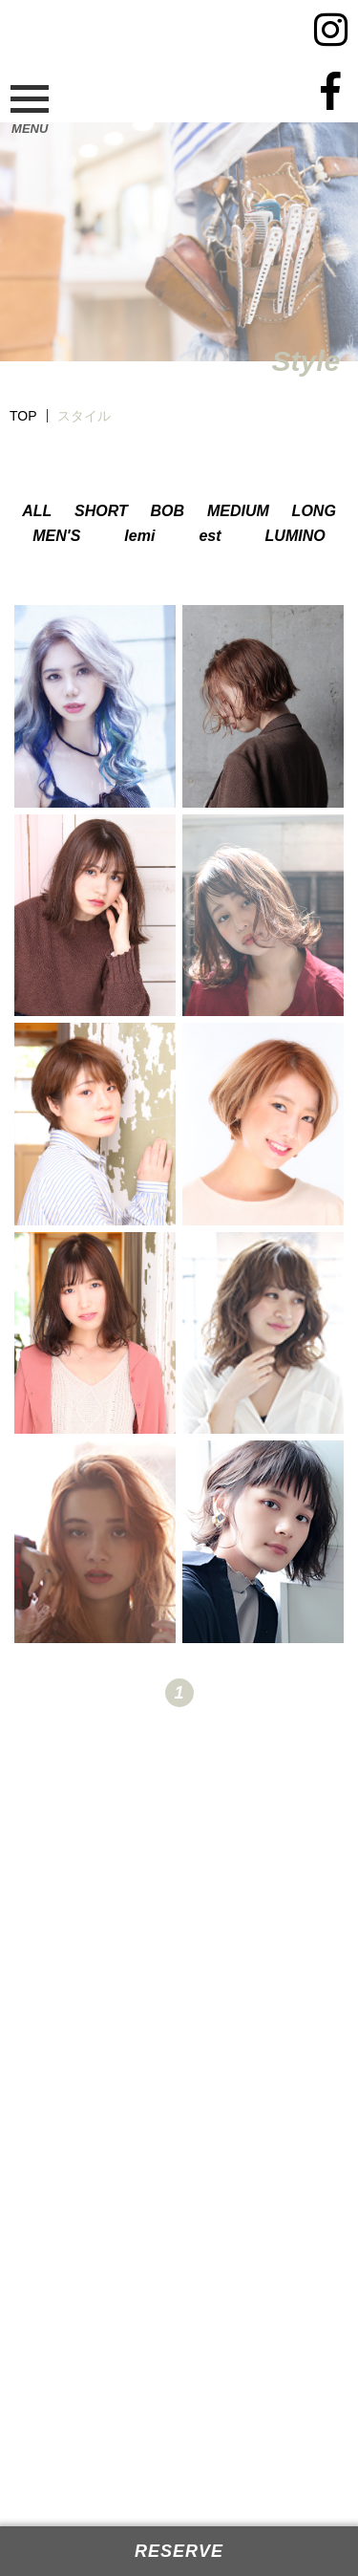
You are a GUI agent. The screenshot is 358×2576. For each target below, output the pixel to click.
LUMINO (295, 536)
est (210, 536)
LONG (314, 511)
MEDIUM (238, 511)
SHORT (101, 511)
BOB (168, 511)
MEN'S (56, 536)
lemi (139, 536)
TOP (23, 415)
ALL (37, 511)
